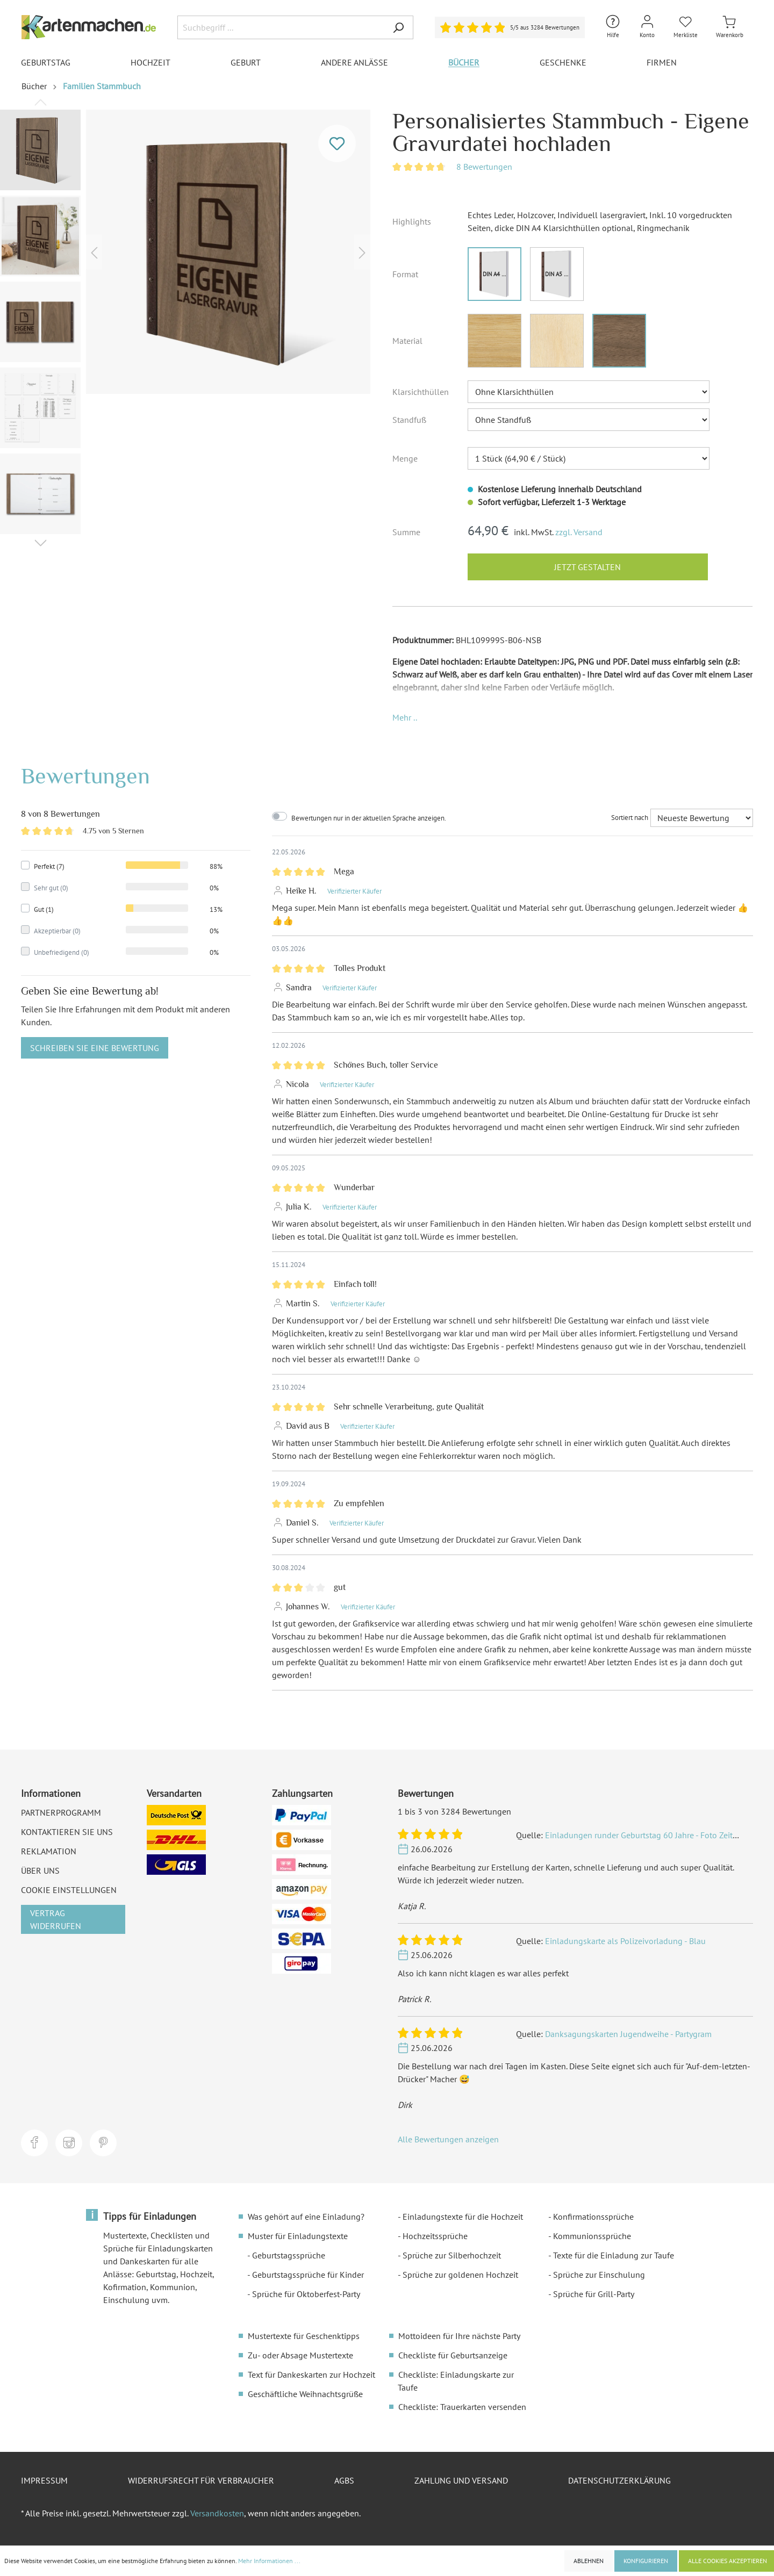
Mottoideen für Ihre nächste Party (459, 2335)
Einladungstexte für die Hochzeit (463, 2216)
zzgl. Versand (579, 532)
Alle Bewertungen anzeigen (448, 2139)
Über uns (40, 1870)
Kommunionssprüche (592, 2235)
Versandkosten (217, 2513)
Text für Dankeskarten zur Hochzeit (311, 2374)
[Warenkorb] (729, 27)
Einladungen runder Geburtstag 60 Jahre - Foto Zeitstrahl (649, 1835)
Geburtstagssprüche (288, 2255)
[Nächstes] (362, 251)
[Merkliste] (685, 27)
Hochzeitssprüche (435, 2235)
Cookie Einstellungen (69, 1889)
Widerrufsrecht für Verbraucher (201, 2480)
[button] (404, 717)
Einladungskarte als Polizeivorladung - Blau (625, 1940)
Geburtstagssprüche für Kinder (308, 2274)
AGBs (344, 2480)
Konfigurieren (646, 2561)
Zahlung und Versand (461, 2480)
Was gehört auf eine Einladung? (306, 2216)
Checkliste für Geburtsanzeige (452, 2355)
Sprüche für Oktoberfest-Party (306, 2294)
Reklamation (48, 1851)
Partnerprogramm (61, 1812)
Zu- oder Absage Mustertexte (300, 2355)
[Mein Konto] (647, 27)
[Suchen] (398, 27)
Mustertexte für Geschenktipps (304, 2335)
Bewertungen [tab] (85, 775)
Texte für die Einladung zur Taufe (613, 2255)
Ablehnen (589, 2561)
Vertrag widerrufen (55, 1919)
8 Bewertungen (484, 166)
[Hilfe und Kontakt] (613, 27)
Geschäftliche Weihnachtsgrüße (305, 2393)
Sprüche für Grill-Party (593, 2294)
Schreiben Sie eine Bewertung (94, 1047)
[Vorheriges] (94, 251)
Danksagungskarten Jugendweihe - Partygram (628, 2033)
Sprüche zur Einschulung (599, 2274)
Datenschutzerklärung (619, 2480)
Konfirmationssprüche (593, 2216)
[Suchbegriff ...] (280, 27)
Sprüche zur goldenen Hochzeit (460, 2274)
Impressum (44, 2480)
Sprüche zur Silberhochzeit (452, 2255)
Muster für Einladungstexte (298, 2235)
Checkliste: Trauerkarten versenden (462, 2406)
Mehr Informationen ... (269, 2561)
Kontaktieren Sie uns (67, 1831)
